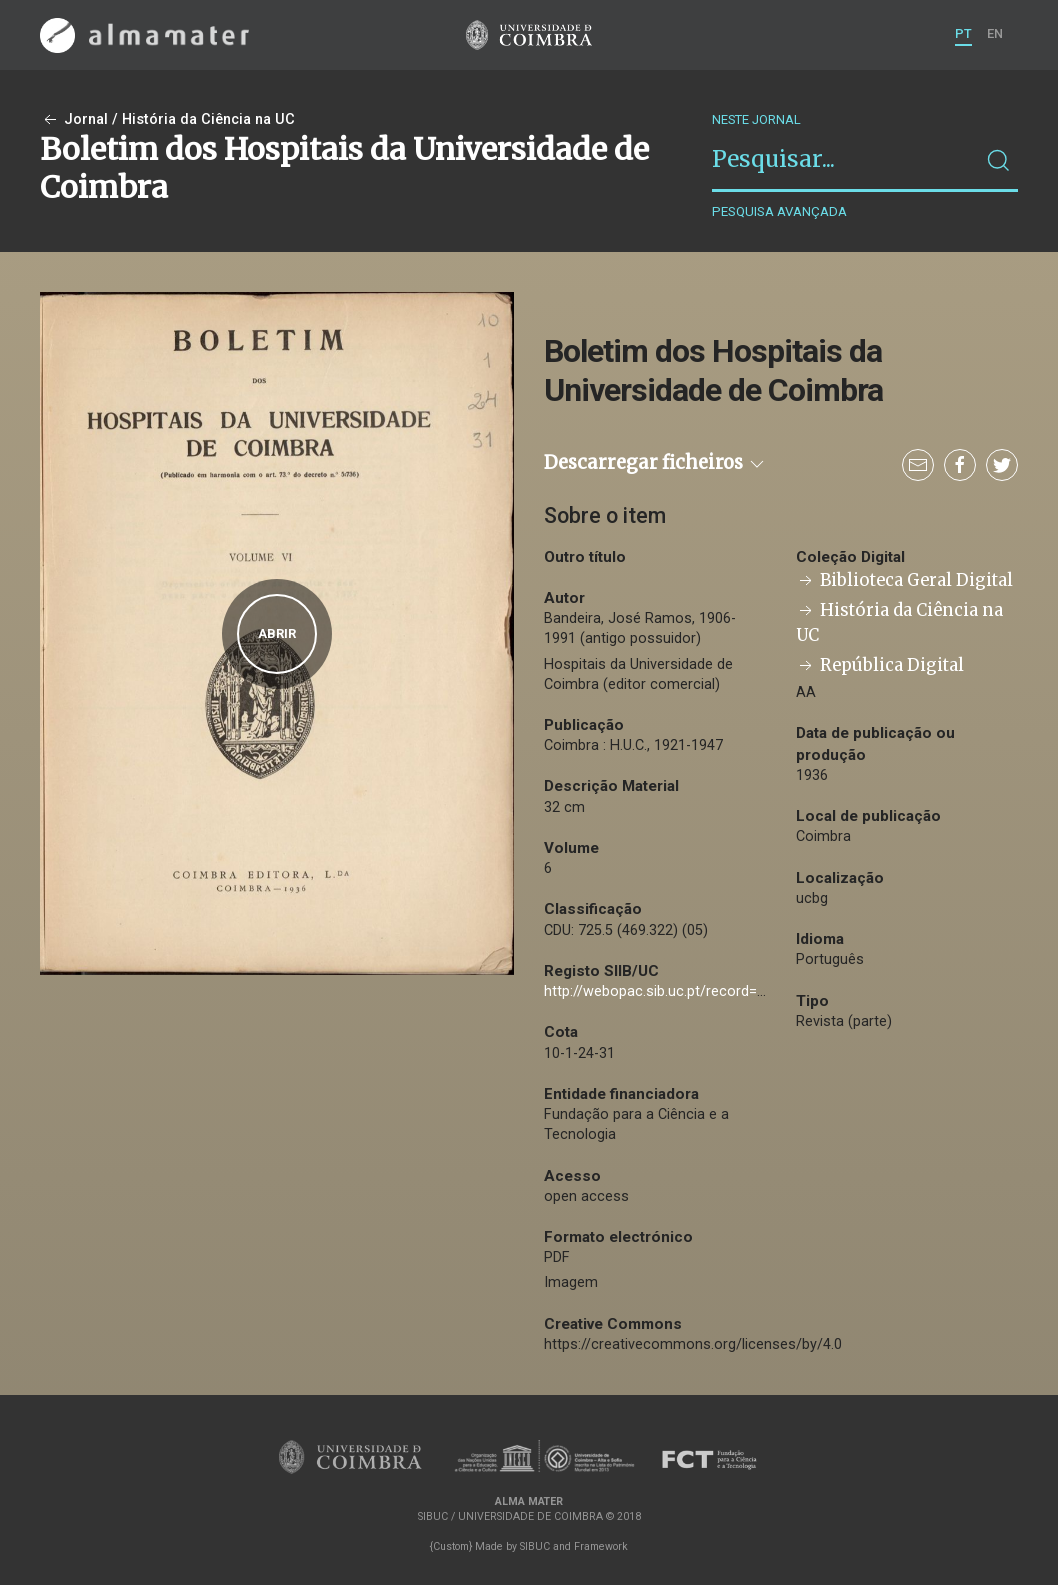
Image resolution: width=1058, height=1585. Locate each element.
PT (963, 33)
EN (995, 33)
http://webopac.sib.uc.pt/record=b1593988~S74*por (714, 991)
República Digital (880, 665)
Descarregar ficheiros (655, 462)
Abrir (277, 633)
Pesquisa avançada (779, 211)
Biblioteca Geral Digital (904, 580)
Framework (601, 1546)
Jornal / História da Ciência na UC (167, 119)
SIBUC (535, 1546)
